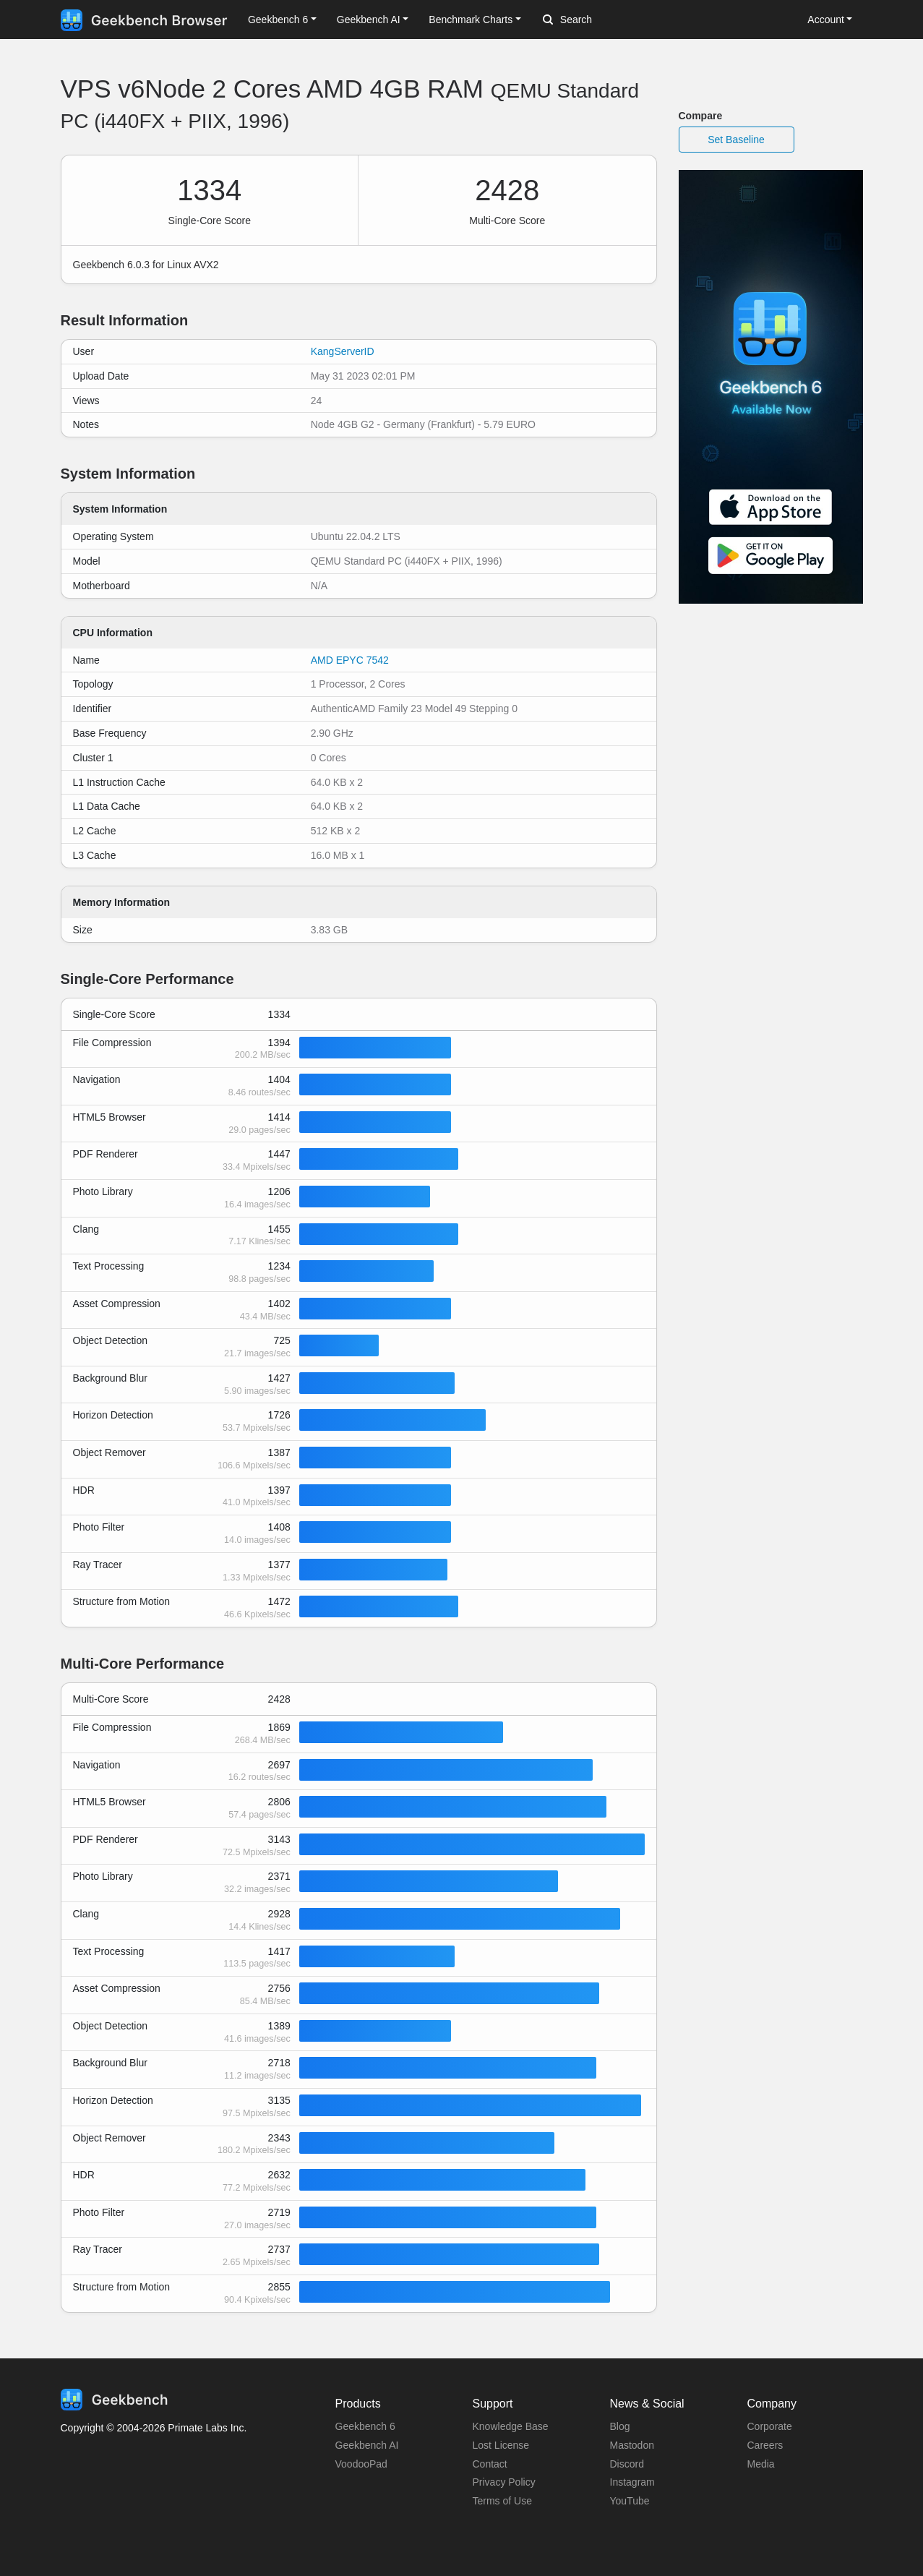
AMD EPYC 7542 (350, 660)
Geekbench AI (367, 2445)
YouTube (630, 2501)
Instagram (632, 2482)
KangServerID (342, 351)
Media (761, 2464)
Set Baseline (736, 139)
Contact (490, 2464)
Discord (627, 2464)
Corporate (769, 2426)
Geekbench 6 (365, 2426)
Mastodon (632, 2445)
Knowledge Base (511, 2426)
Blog (620, 2426)
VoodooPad (361, 2464)
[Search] (619, 20)
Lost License (501, 2445)
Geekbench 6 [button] (278, 19)
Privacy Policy (504, 2482)
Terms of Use (502, 2501)
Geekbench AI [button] (368, 19)
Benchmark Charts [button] (470, 19)
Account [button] (825, 19)
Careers (765, 2445)
